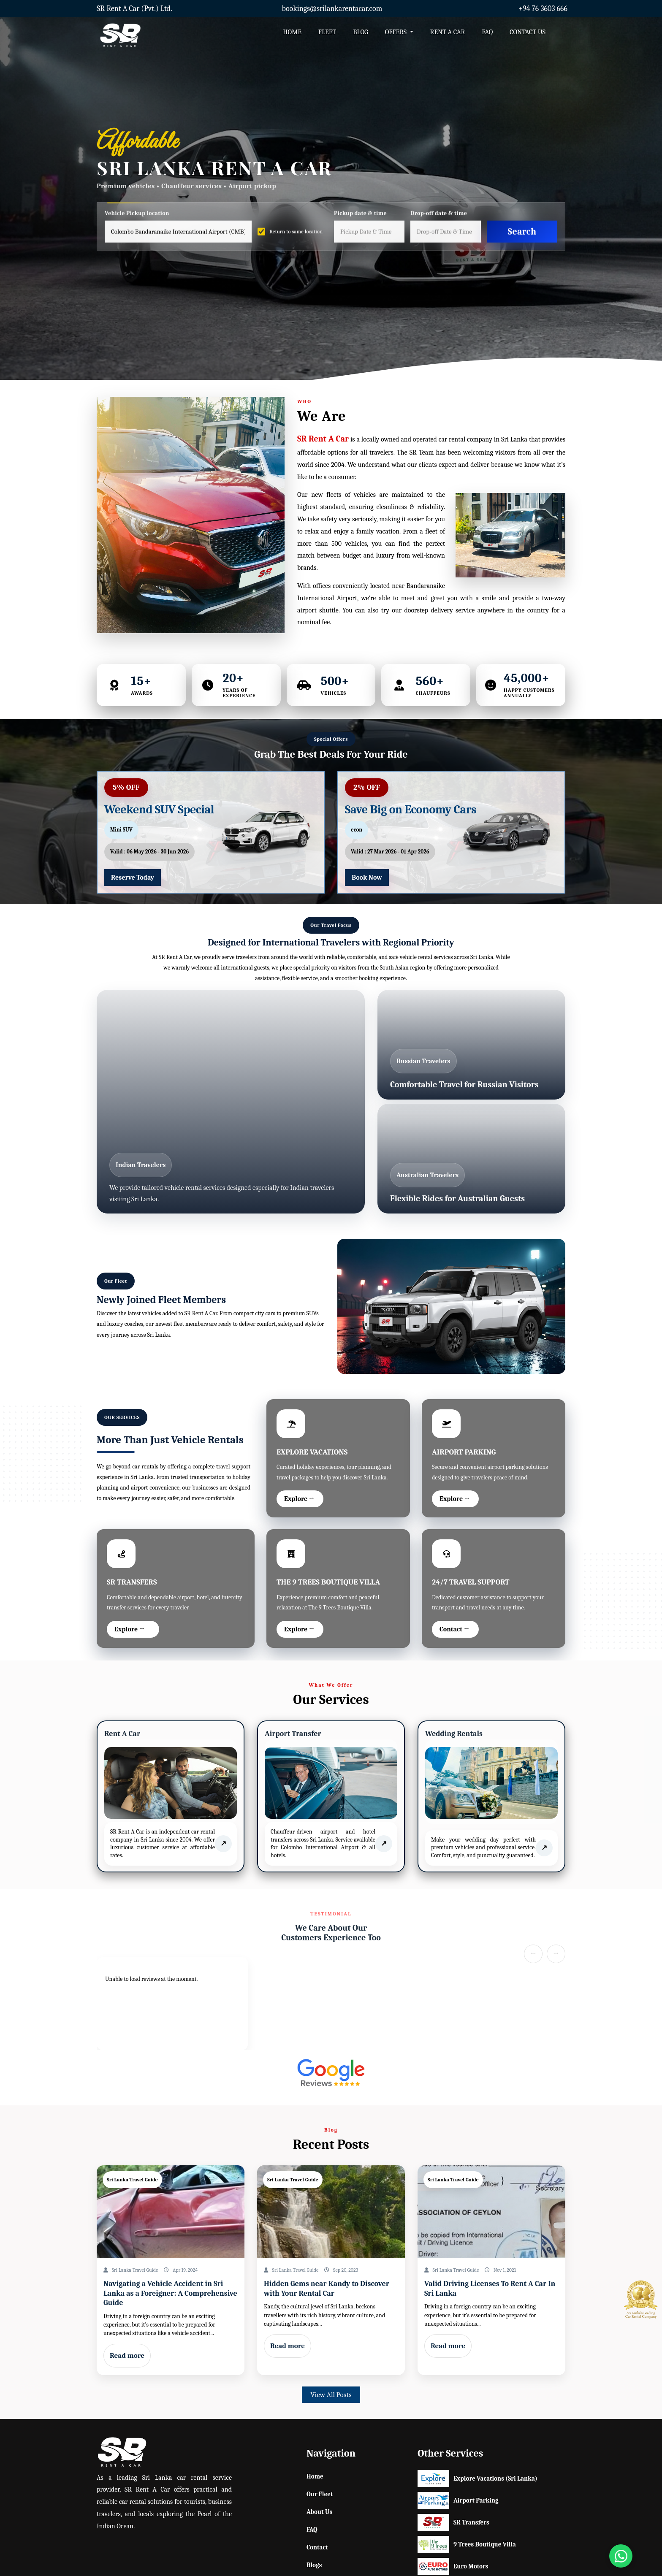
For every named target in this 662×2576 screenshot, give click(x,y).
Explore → (299, 1499)
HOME (292, 32)
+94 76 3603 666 (542, 8)
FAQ (487, 32)
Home (315, 2476)
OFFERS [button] (396, 32)
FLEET (327, 32)
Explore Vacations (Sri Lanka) (454, 2478)
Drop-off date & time (438, 213)
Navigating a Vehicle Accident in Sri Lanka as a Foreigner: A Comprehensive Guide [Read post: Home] (170, 2293)
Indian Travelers (141, 1165)
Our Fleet (320, 2494)
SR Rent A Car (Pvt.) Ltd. (134, 8)
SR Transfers (453, 2522)
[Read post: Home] (170, 2211)
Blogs (314, 2565)
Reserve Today (132, 877)
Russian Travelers (423, 1061)
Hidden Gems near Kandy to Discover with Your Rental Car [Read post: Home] (326, 2288)
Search (522, 231)
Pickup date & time (360, 213)
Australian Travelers (427, 1175)
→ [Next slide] (556, 1954)
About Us (319, 2512)
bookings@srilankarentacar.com (332, 8)
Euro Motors (453, 2566)
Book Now (367, 877)
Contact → (454, 1629)
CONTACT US (527, 32)
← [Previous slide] (533, 1954)
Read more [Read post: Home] (127, 2355)
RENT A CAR (447, 32)
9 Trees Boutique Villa (454, 2544)
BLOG (360, 32)
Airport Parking (454, 2500)
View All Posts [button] (330, 2395)
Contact (317, 2547)
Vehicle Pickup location (137, 213)
